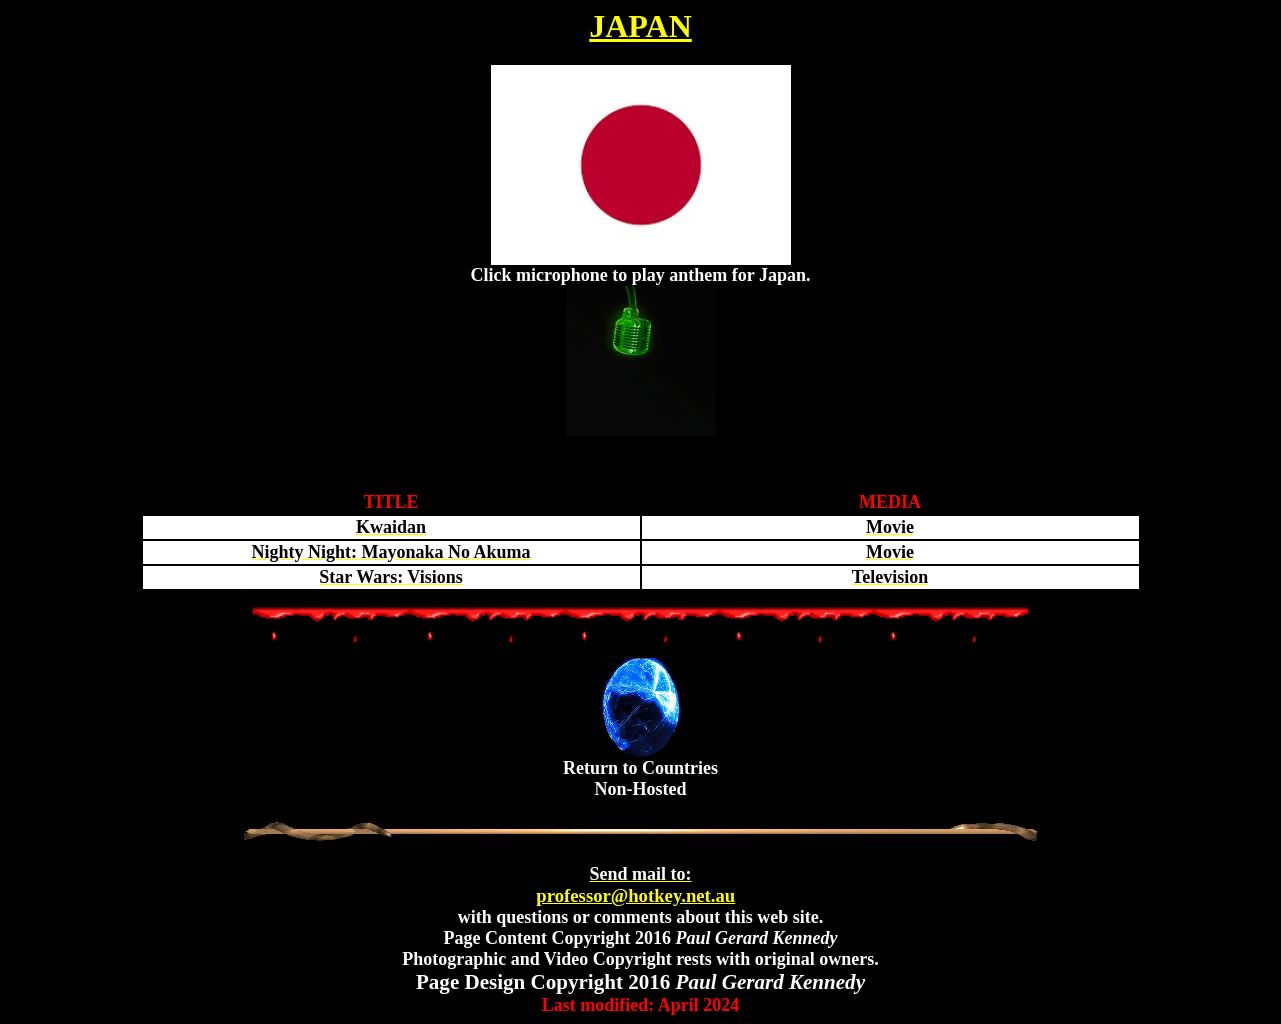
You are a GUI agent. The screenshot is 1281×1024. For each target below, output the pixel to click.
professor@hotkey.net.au (635, 885)
